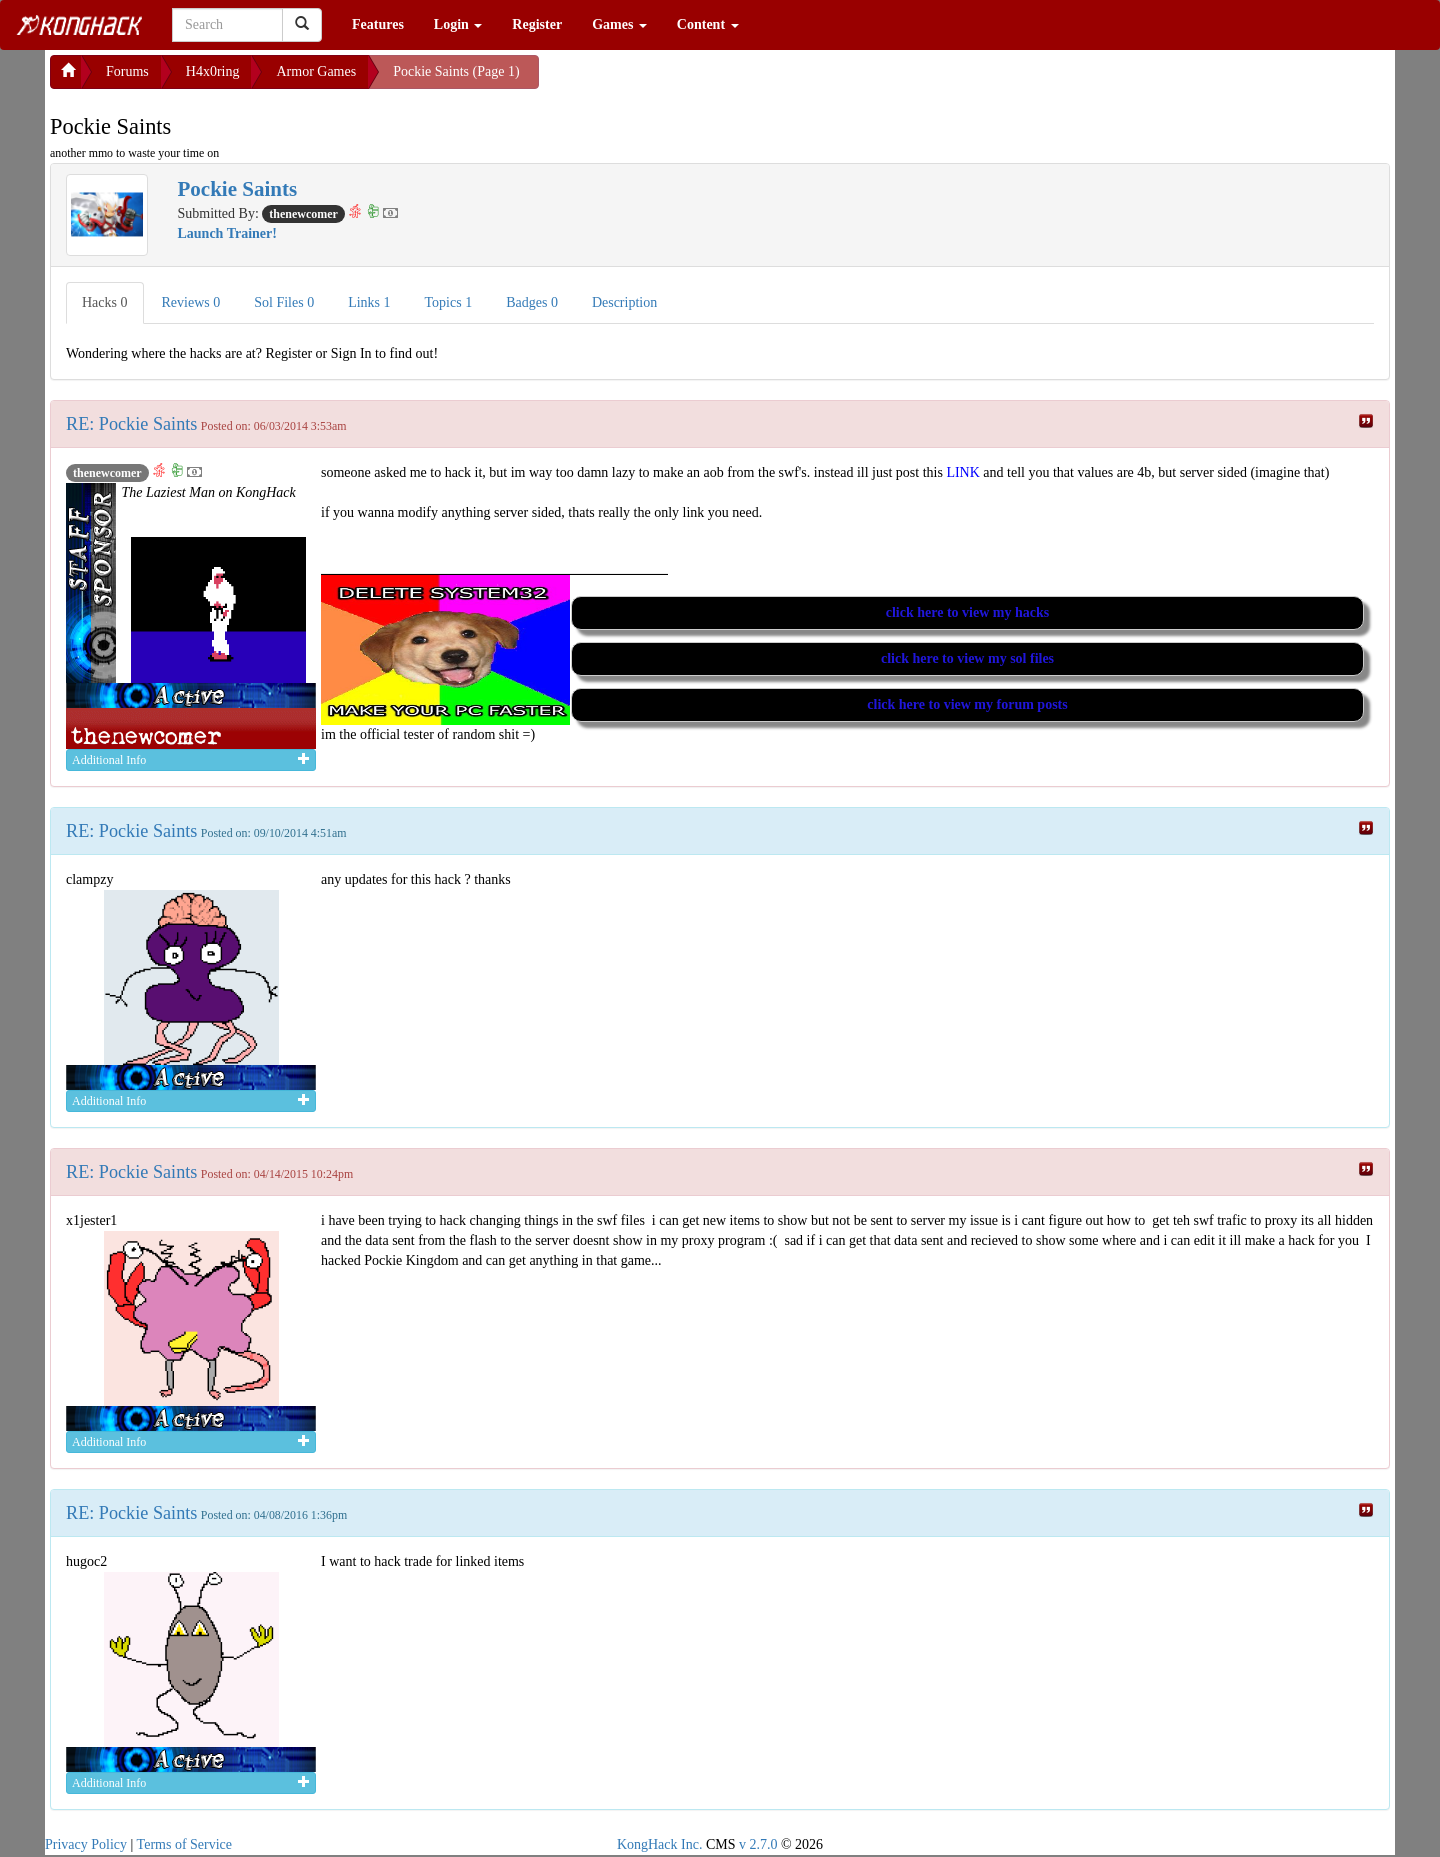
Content (708, 24)
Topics (449, 302)
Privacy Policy (86, 1844)
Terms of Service (184, 1844)
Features (378, 24)
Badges (532, 302)
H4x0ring (213, 71)
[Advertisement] (699, 80)
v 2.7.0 (758, 1844)
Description (624, 302)
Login (458, 24)
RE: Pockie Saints (131, 424)
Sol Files (284, 302)
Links (369, 302)
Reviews (191, 302)
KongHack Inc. (660, 1844)
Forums (127, 71)
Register (537, 24)
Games (619, 24)
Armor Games (316, 71)
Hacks (105, 302)
